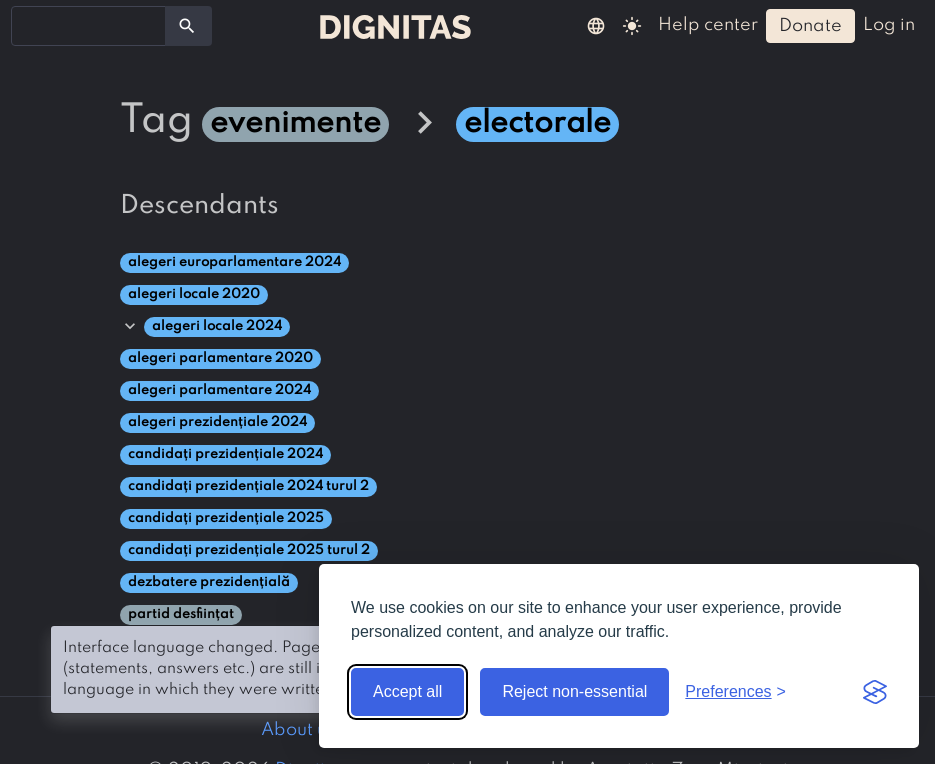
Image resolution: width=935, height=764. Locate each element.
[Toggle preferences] (735, 692)
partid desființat (181, 614)
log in (889, 25)
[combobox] (88, 26)
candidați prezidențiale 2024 (225, 454)
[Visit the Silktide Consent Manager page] (875, 692)
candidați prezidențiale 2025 (226, 518)
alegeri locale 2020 (194, 294)
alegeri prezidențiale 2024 (217, 422)
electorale (537, 124)
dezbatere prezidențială (209, 582)
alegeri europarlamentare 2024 (234, 262)
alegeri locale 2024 (217, 326)
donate (810, 26)
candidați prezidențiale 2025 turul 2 (249, 550)
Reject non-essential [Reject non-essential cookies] (574, 691)
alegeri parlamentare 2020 (220, 358)
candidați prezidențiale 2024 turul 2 (248, 486)
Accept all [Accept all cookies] (407, 691)
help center (708, 25)
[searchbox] (30, 25)
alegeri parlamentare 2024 (219, 390)
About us (298, 730)
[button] (596, 25)
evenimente (295, 124)
